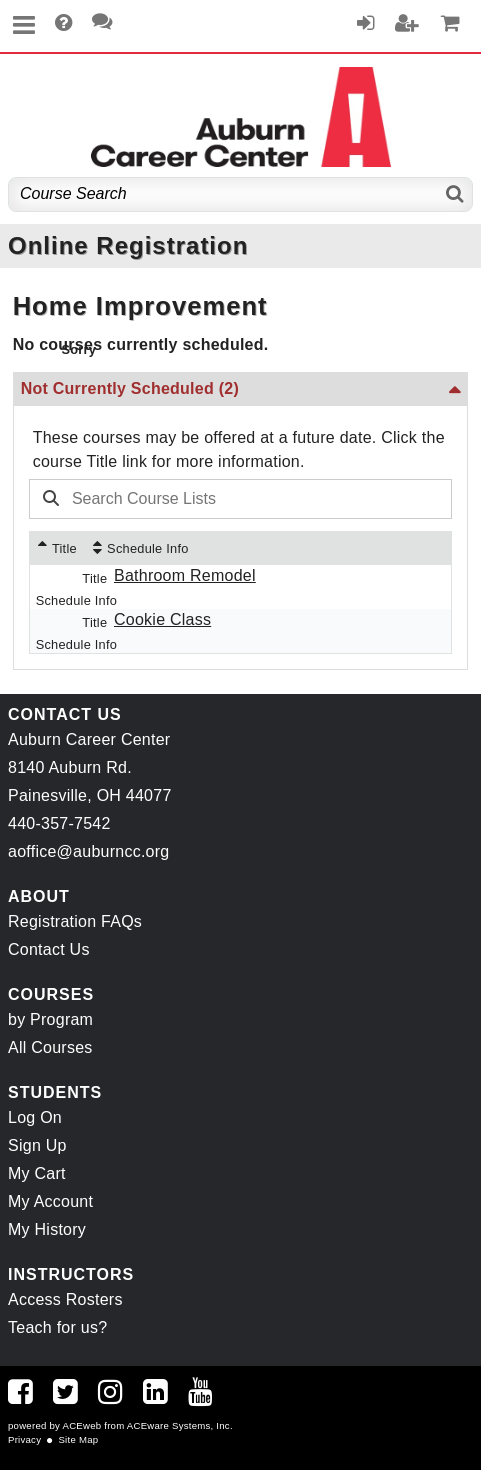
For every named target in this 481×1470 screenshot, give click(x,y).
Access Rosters (65, 1299)
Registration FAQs (75, 921)
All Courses (50, 1047)
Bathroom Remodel (185, 575)
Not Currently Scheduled (130, 388)
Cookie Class (162, 619)
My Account (50, 1201)
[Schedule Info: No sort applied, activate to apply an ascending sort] (141, 548)
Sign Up (37, 1145)
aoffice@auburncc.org (88, 851)
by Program (50, 1019)
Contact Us (49, 949)
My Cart (37, 1173)
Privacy (24, 1439)
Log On (35, 1117)
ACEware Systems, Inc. (180, 1425)
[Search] (455, 194)
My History (47, 1229)
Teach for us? (57, 1327)
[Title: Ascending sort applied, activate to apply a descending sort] (57, 548)
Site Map (78, 1439)
